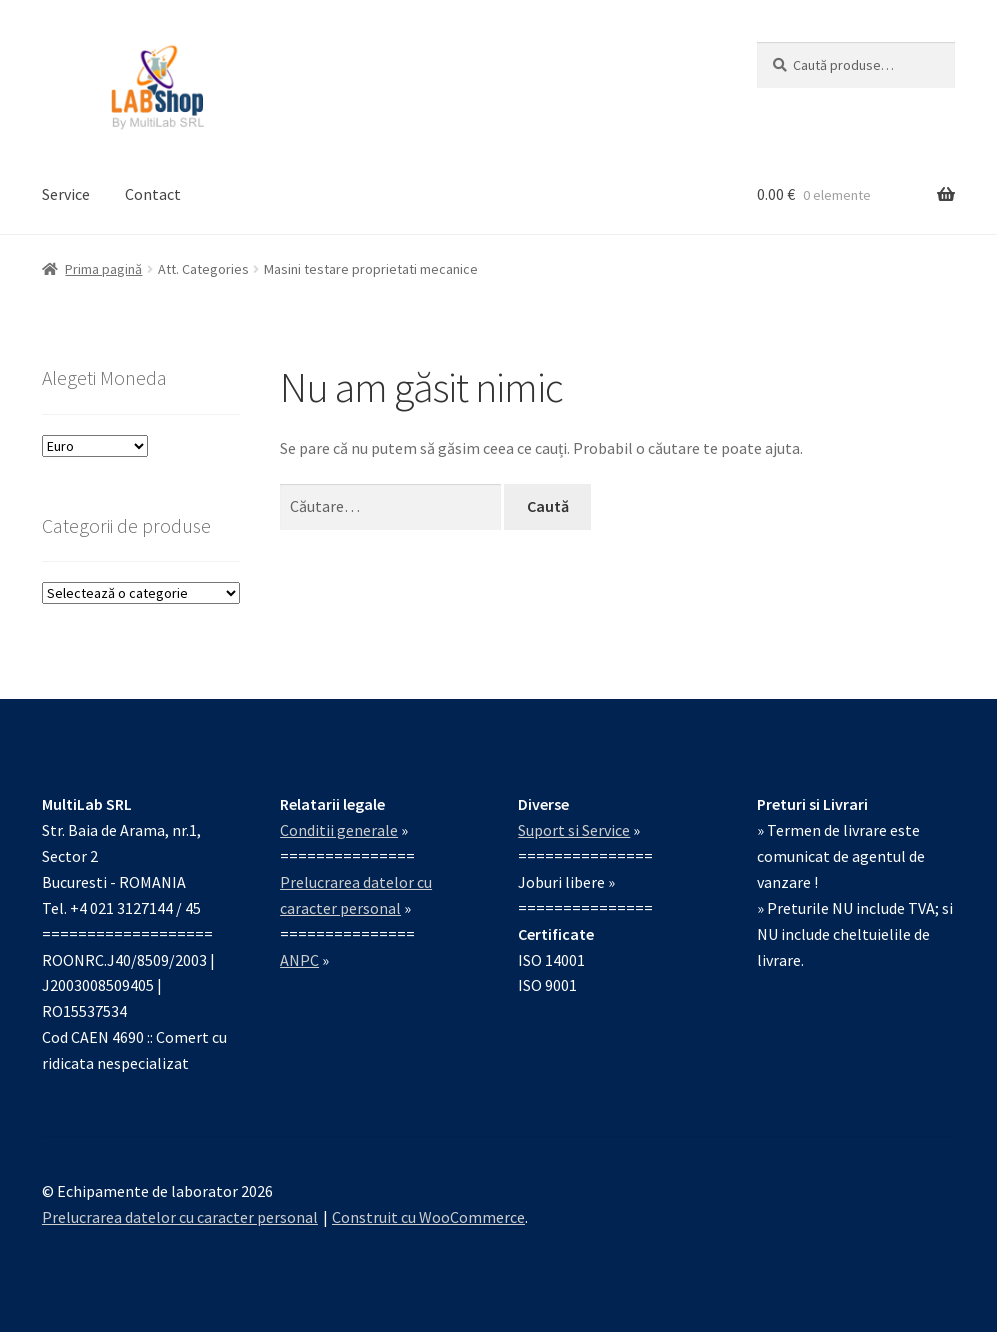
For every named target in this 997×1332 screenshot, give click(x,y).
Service (66, 194)
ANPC (299, 960)
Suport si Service (574, 830)
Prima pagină (103, 269)
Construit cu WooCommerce (428, 1217)
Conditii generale (339, 830)
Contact (153, 194)
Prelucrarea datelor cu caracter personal (180, 1217)
